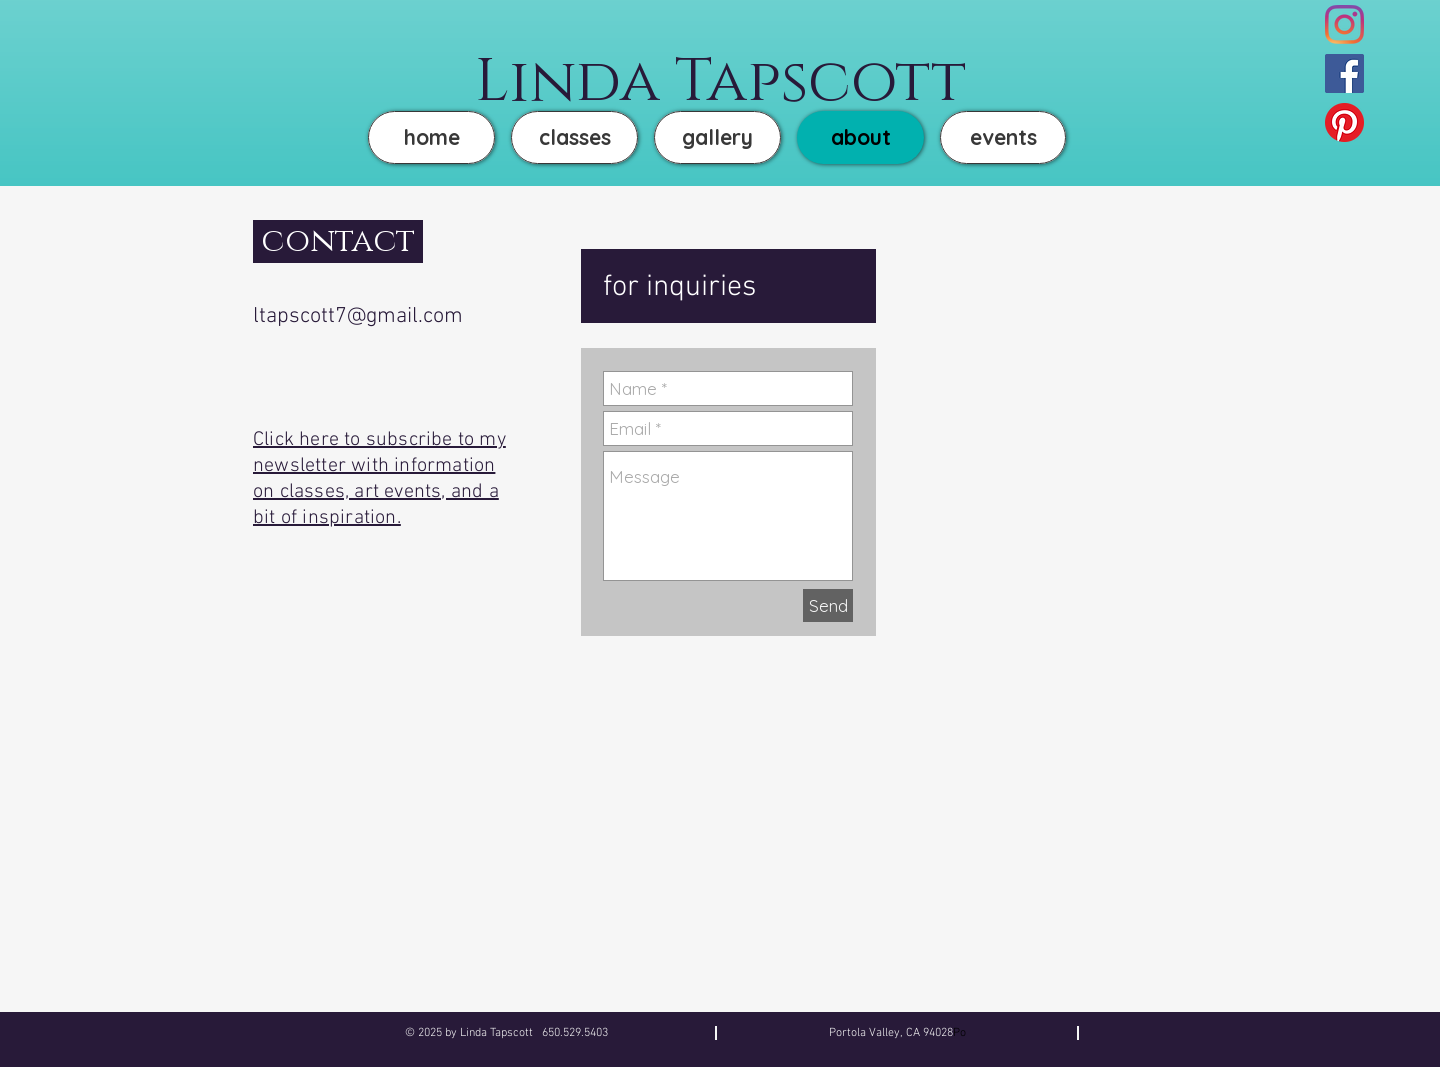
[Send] (828, 605)
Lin (525, 82)
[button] (717, 137)
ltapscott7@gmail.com (358, 316)
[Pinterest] (1344, 122)
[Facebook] (1344, 73)
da (618, 82)
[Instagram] (1344, 24)
